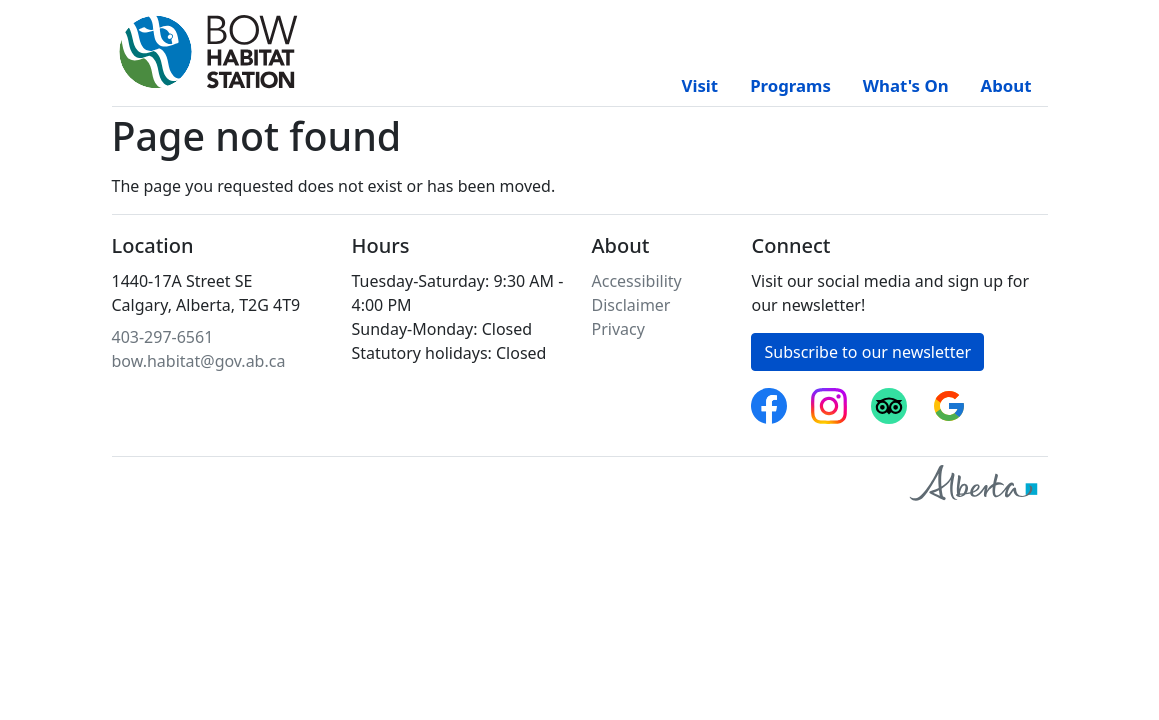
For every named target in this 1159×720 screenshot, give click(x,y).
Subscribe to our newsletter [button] (867, 352)
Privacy (618, 329)
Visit (700, 85)
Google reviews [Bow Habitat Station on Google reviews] (949, 400)
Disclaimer (631, 305)
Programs (790, 85)
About (1006, 85)
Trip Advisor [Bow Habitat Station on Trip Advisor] (889, 400)
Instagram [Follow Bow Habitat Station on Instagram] (829, 400)
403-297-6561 (163, 337)
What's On (906, 85)
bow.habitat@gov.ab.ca (199, 361)
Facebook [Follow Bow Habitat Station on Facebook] (769, 400)
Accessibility (637, 281)
